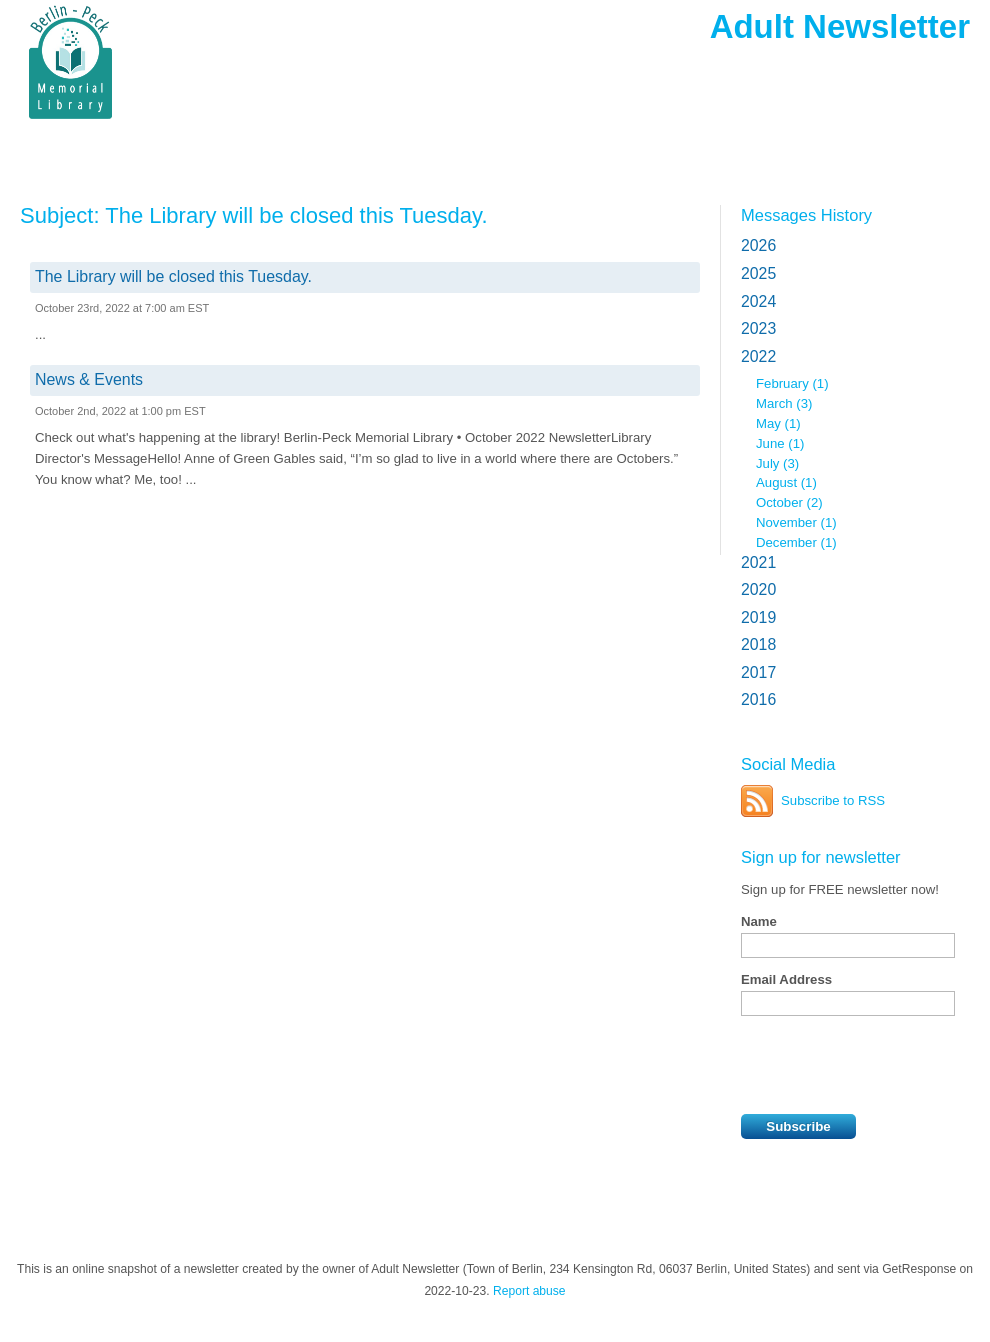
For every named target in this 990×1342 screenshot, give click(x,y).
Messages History (806, 215)
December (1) (796, 542)
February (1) (792, 383)
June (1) (780, 443)
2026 (758, 245)
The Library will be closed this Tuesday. (173, 276)
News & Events (89, 379)
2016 (758, 699)
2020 (758, 589)
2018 (758, 644)
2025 (758, 273)
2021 (758, 562)
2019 (758, 617)
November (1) (796, 522)
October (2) (789, 502)
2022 (758, 356)
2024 (758, 301)
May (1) (778, 423)
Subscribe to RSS (833, 800)
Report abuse (529, 1291)
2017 (758, 672)
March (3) (784, 403)
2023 (758, 328)
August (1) (786, 482)
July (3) (777, 463)
